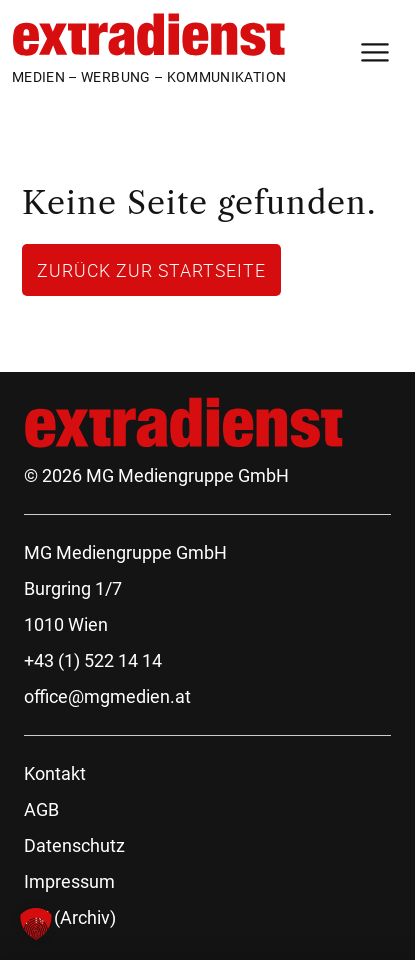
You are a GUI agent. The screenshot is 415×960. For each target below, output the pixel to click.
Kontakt (55, 773)
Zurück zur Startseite (151, 270)
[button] (36, 924)
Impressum (69, 881)
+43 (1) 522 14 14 (93, 660)
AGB (41, 809)
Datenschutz (74, 845)
